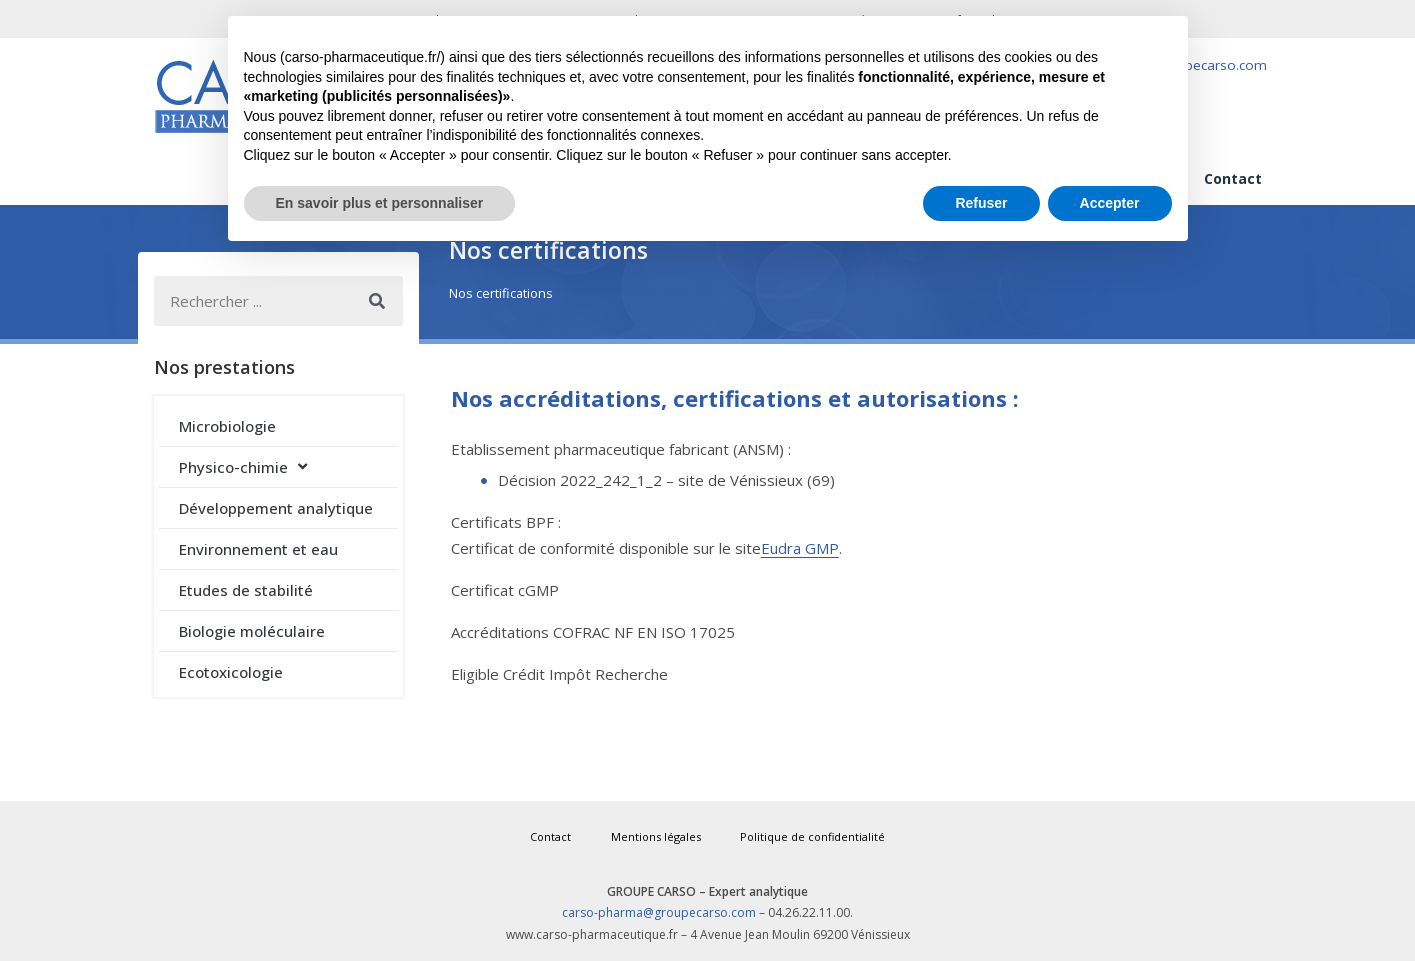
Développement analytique (276, 508)
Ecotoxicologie (231, 672)
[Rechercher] (378, 301)
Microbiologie (227, 426)
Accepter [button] (1110, 203)
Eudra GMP (800, 548)
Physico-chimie (243, 466)
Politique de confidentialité (813, 836)
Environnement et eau (258, 549)
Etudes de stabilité (246, 590)
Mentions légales (656, 836)
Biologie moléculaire (252, 631)
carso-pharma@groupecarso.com (659, 912)
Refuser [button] (981, 203)
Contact (1233, 178)
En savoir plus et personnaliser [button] (380, 203)
